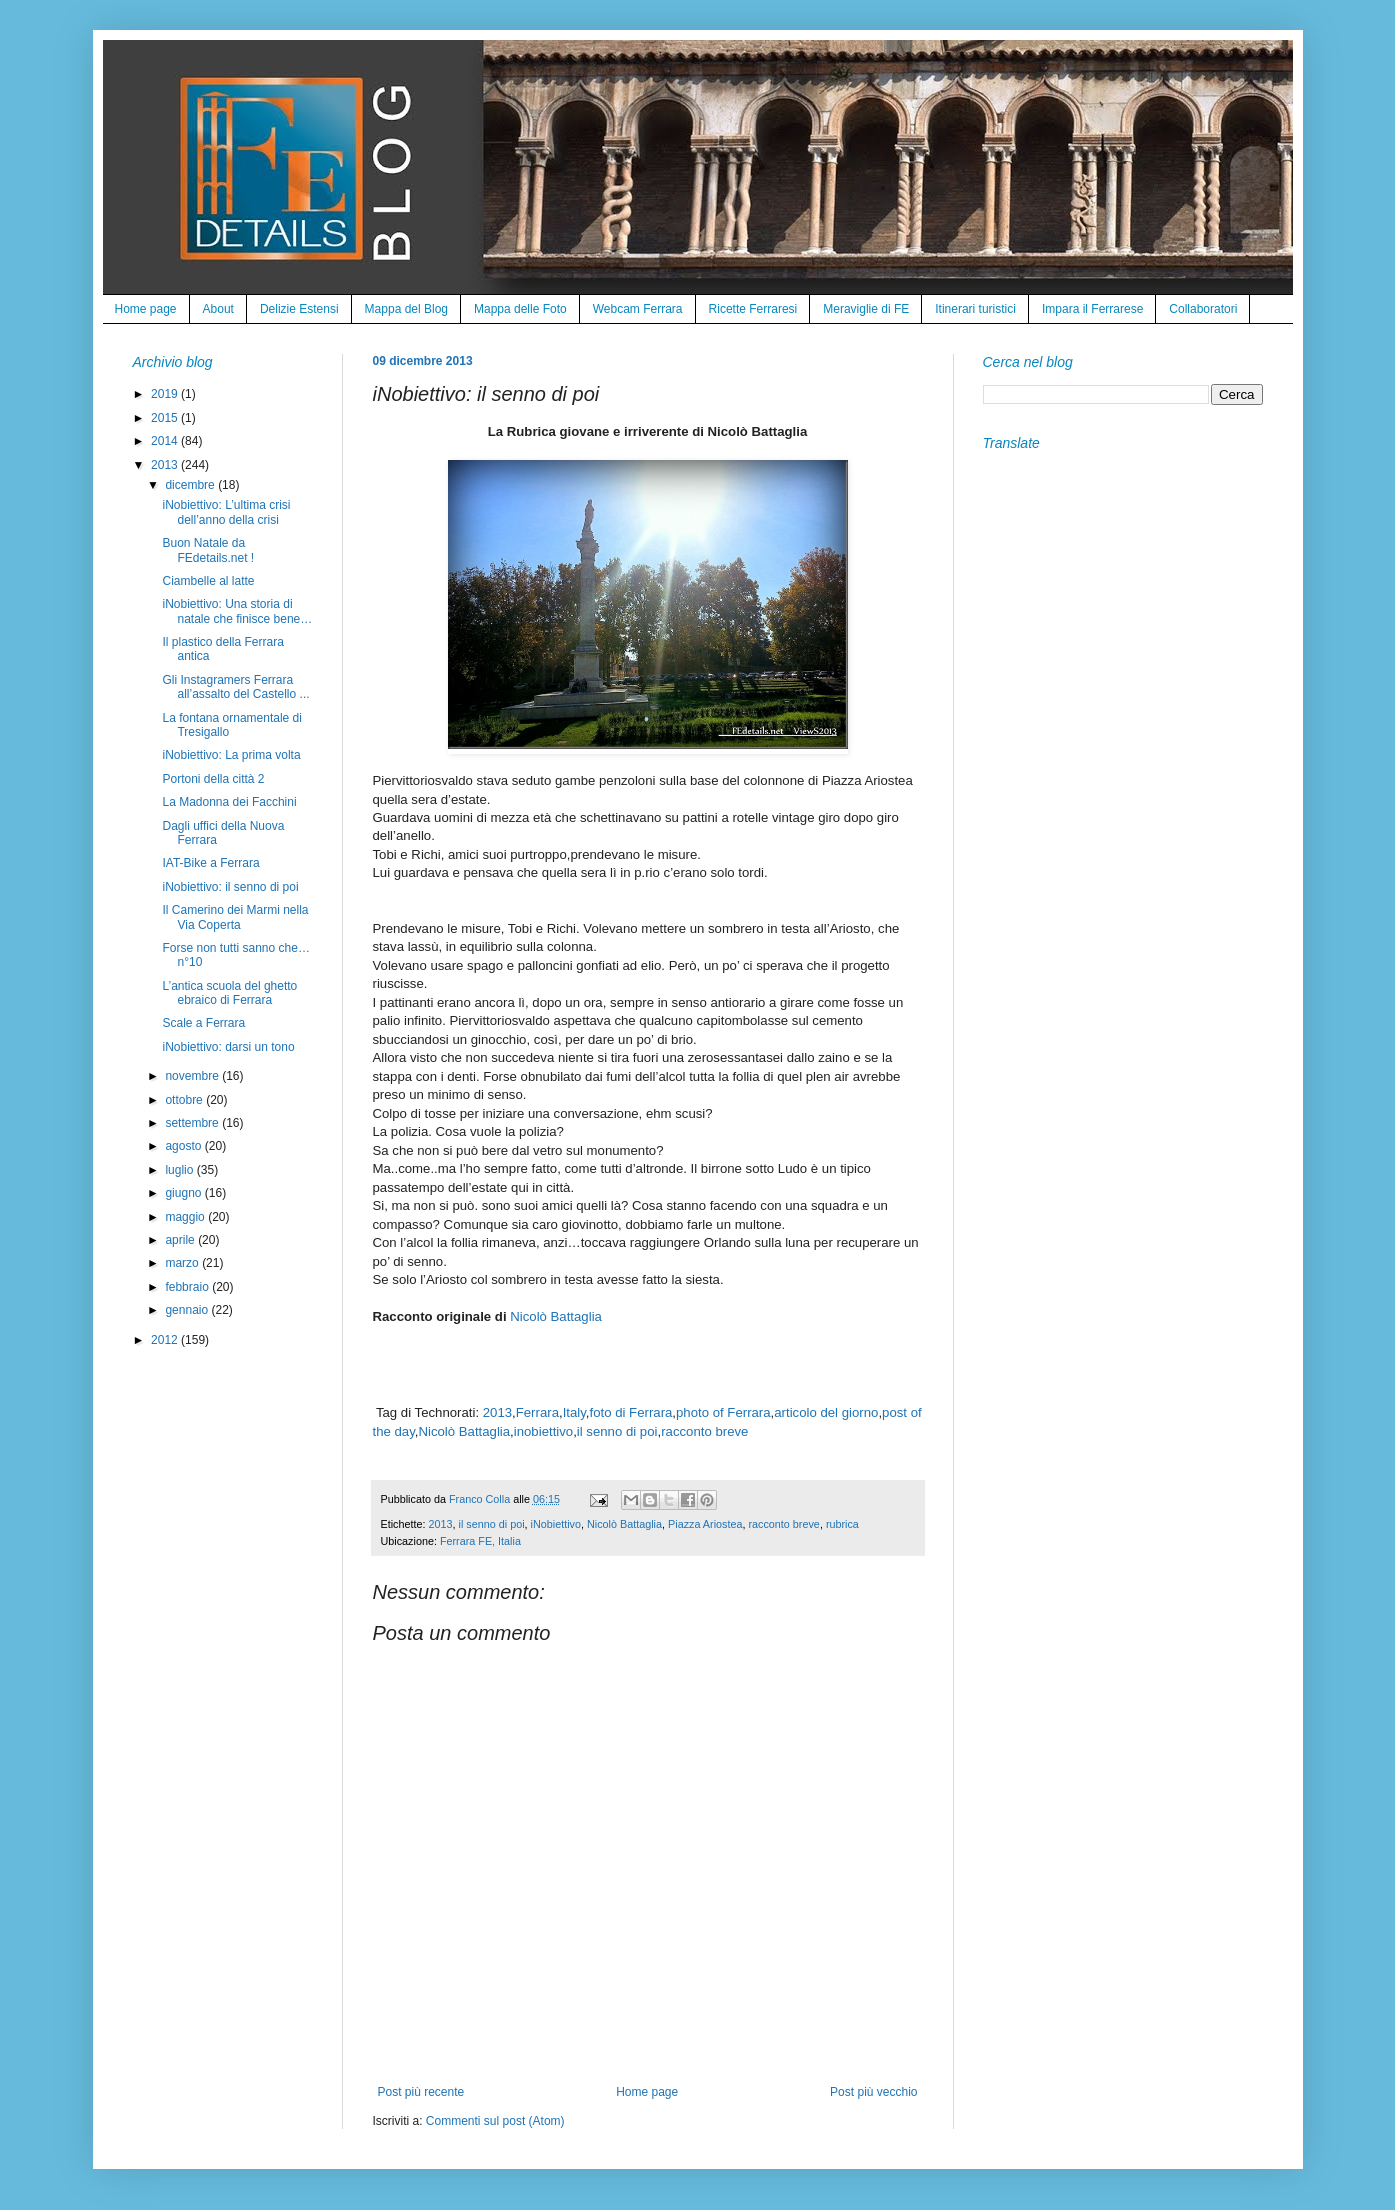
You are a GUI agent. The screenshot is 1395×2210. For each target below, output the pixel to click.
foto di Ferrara (631, 1412)
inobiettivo (543, 1431)
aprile (181, 1240)
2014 (166, 441)
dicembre (191, 485)
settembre (193, 1123)
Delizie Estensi (299, 309)
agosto (184, 1146)
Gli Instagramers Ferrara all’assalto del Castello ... (235, 687)
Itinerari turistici (975, 309)
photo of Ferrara (723, 1412)
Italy (574, 1412)
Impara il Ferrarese (1092, 309)
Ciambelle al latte (208, 581)
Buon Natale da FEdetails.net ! (208, 550)
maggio (186, 1217)
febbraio (188, 1287)
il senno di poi (617, 1431)
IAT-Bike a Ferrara (210, 863)
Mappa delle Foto (520, 309)
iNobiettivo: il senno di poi (230, 887)
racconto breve (704, 1431)
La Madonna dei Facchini (229, 802)
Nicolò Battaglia (556, 1316)
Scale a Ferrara (203, 1023)
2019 (166, 394)
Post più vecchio (873, 2092)
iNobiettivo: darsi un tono (228, 1047)
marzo (183, 1263)
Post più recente (421, 2092)
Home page (146, 309)
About (218, 309)
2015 (166, 418)
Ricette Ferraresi (753, 309)
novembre (193, 1076)
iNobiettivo (556, 1524)
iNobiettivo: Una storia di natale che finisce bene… (237, 611)
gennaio (188, 1310)
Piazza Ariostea (705, 1524)
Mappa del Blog (406, 309)
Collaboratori (1203, 309)
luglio (180, 1170)
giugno (184, 1193)
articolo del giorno (826, 1412)
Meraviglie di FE (866, 309)
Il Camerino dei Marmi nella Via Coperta (235, 917)
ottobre (185, 1100)
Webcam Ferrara (638, 309)
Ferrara (537, 1412)
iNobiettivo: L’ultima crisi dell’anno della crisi (226, 512)
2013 (497, 1412)
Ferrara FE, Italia (480, 1541)
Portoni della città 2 (213, 779)
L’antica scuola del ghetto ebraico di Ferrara (229, 993)
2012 (166, 1340)
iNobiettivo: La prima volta (231, 755)
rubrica (842, 1524)
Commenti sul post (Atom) (495, 2121)
